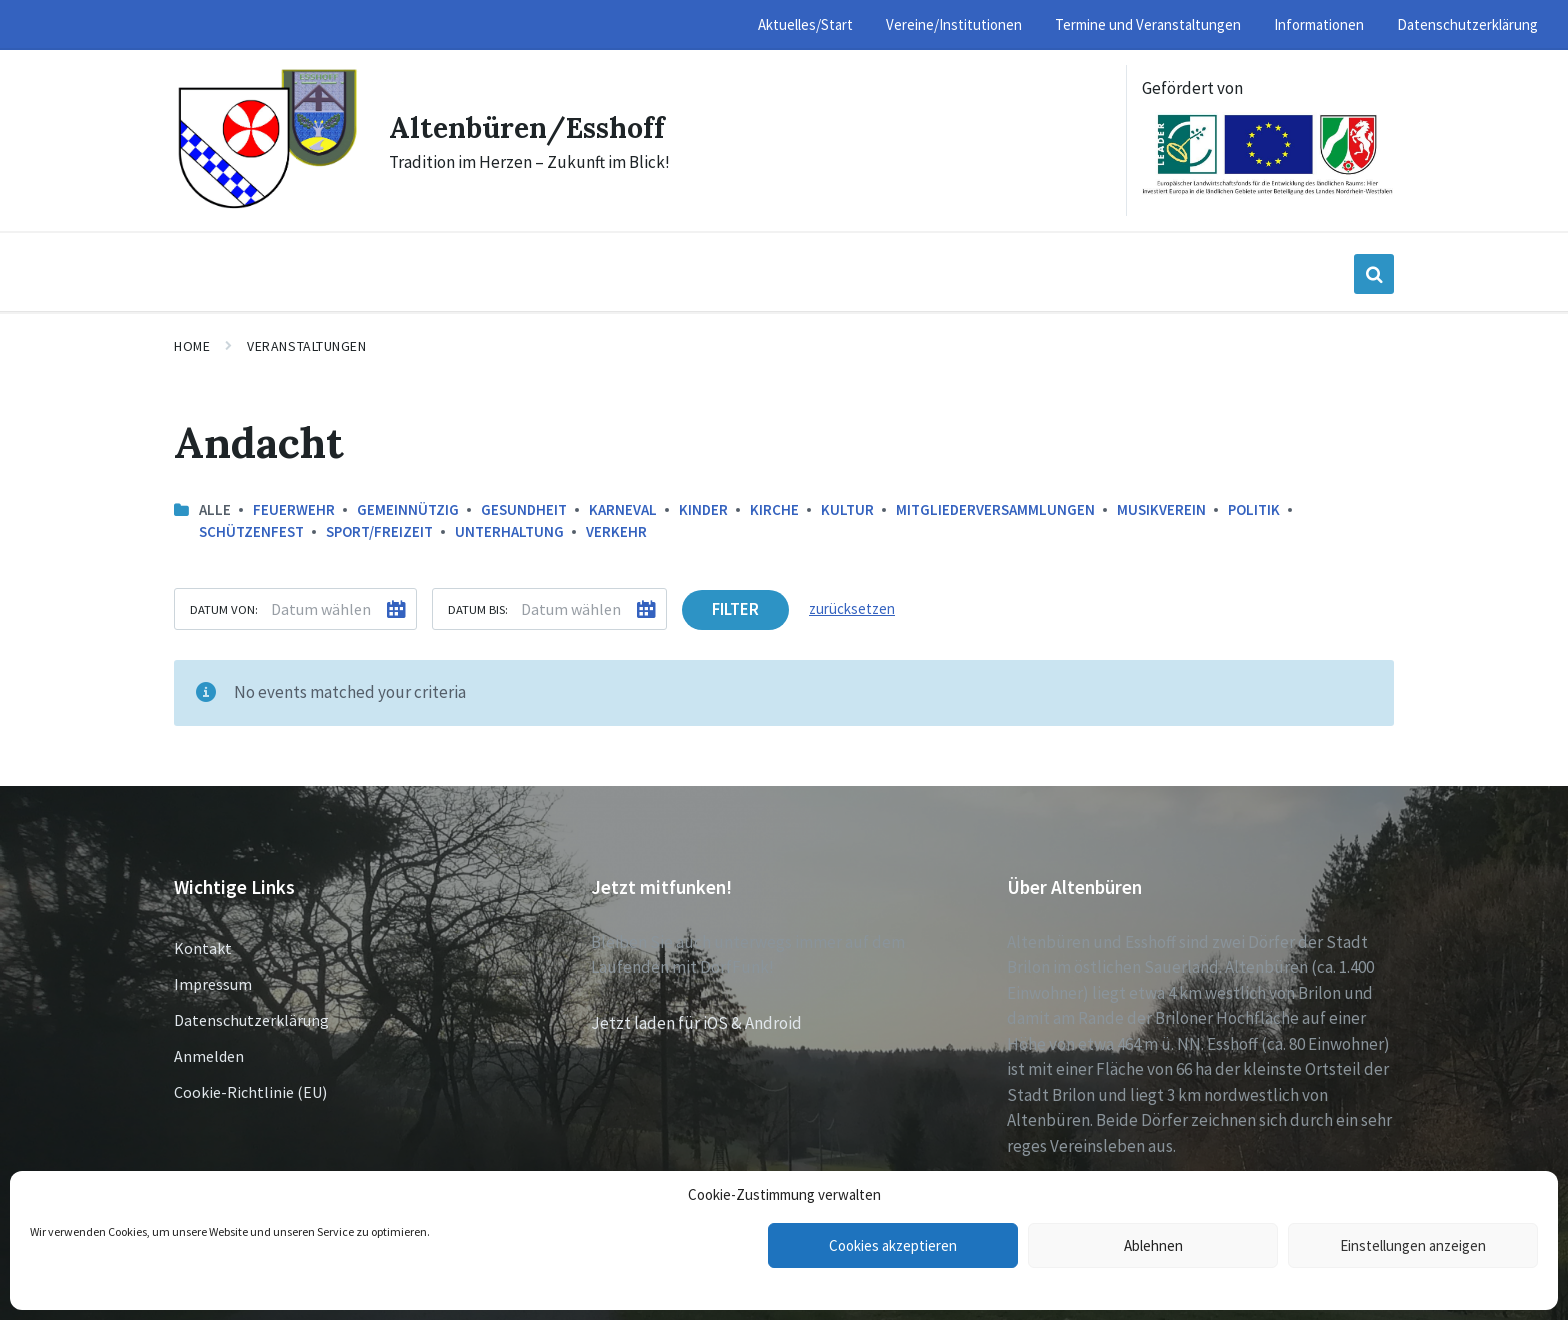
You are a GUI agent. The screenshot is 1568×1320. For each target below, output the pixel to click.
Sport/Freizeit (379, 531)
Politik (1254, 509)
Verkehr (616, 531)
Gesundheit (524, 509)
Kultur (847, 509)
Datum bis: (478, 609)
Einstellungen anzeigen (1413, 1245)
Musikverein (1161, 509)
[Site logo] (266, 206)
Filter (735, 609)
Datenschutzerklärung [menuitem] (1467, 24)
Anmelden (209, 1056)
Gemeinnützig (408, 509)
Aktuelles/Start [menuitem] (805, 24)
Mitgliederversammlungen (995, 509)
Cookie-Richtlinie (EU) (250, 1092)
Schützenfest (251, 531)
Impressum (213, 984)
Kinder (703, 509)
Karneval (623, 509)
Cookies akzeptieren (893, 1245)
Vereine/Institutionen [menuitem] (954, 24)
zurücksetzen (852, 608)
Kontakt (203, 948)
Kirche (774, 509)
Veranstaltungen (306, 346)
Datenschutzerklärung (251, 1020)
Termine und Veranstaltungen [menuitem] (1148, 24)
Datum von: (224, 609)
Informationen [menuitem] (1319, 24)
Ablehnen (1153, 1245)
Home (192, 346)
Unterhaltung (509, 531)
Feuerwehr (294, 509)
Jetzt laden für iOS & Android (696, 1023)
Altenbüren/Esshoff (535, 127)
